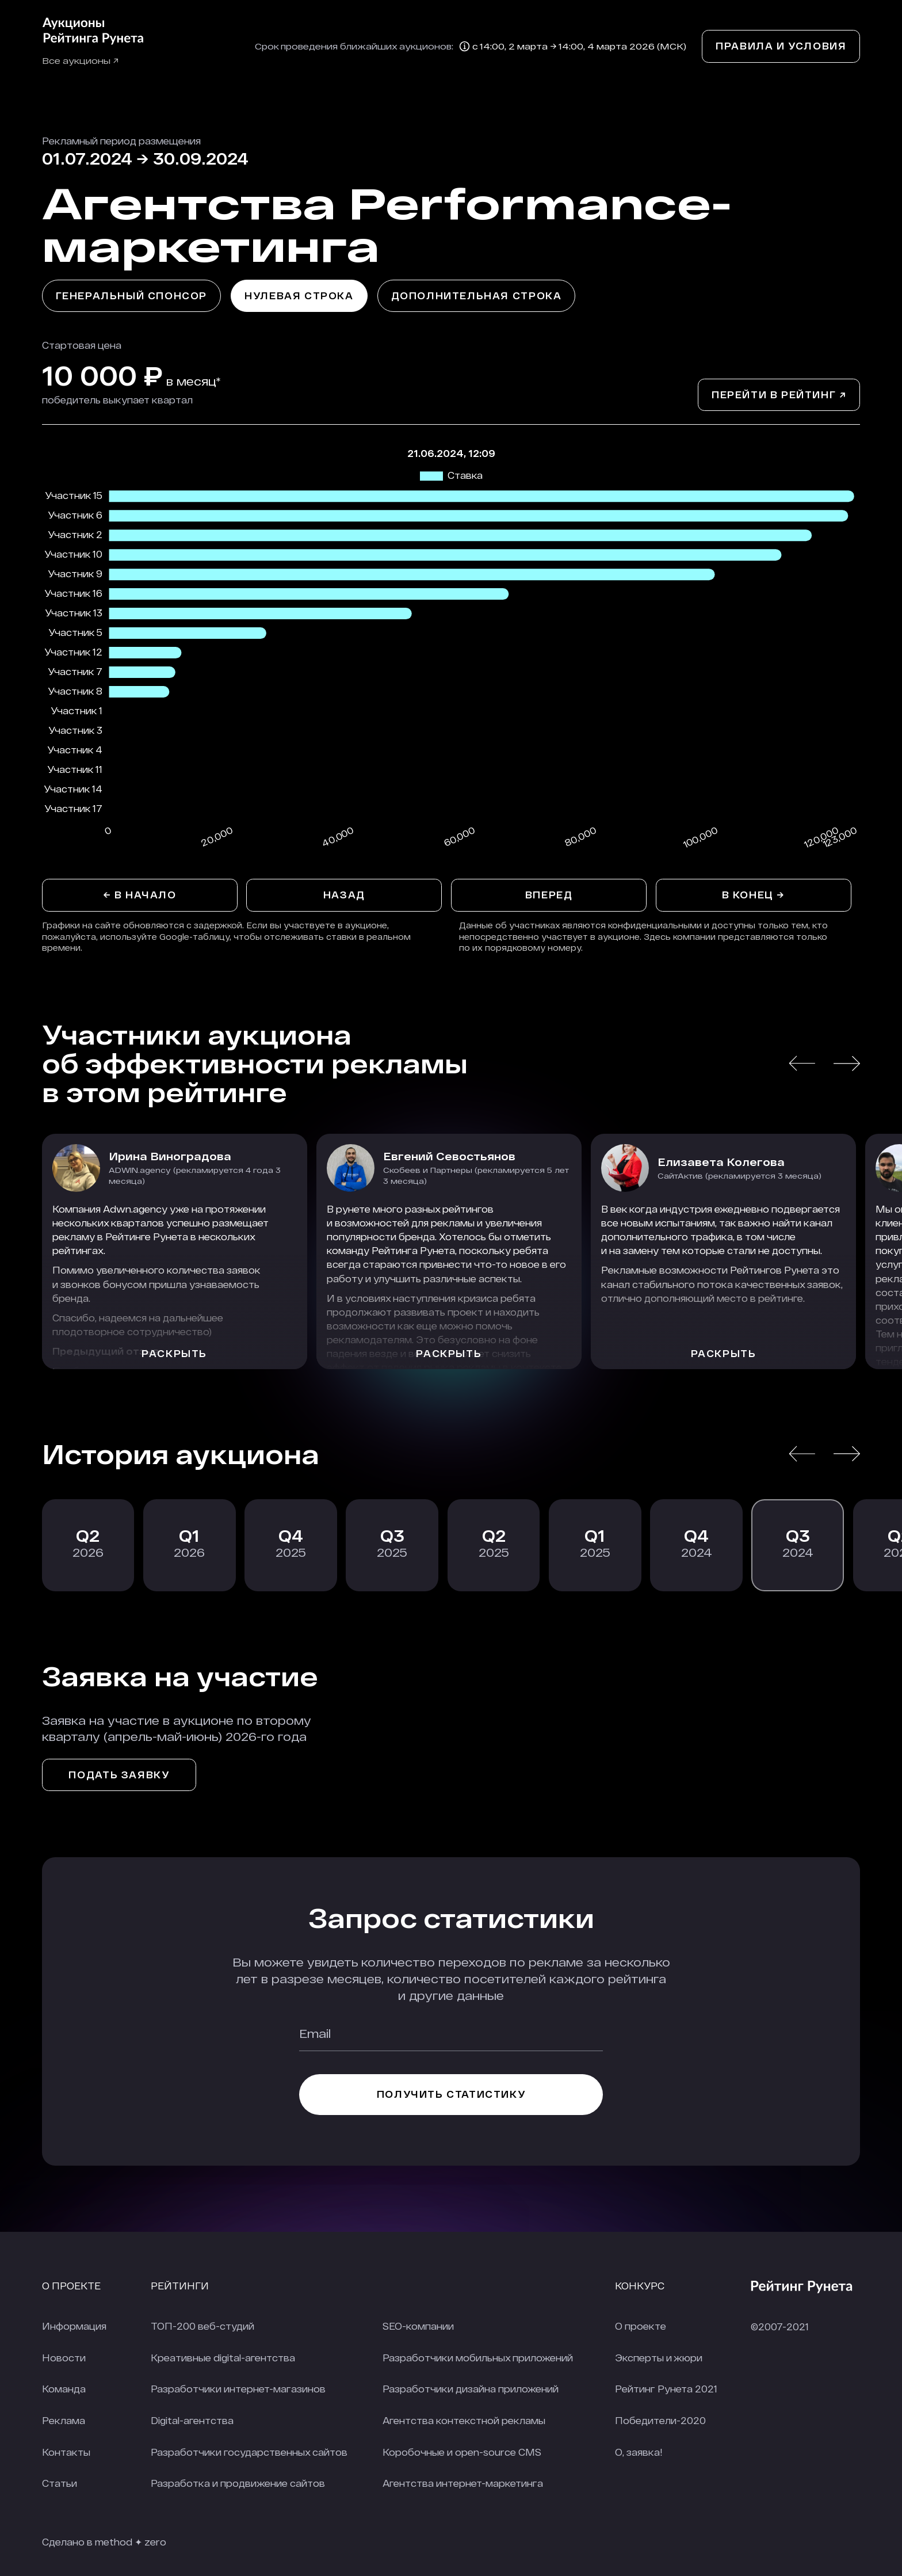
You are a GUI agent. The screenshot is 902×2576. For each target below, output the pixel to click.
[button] (802, 1063)
